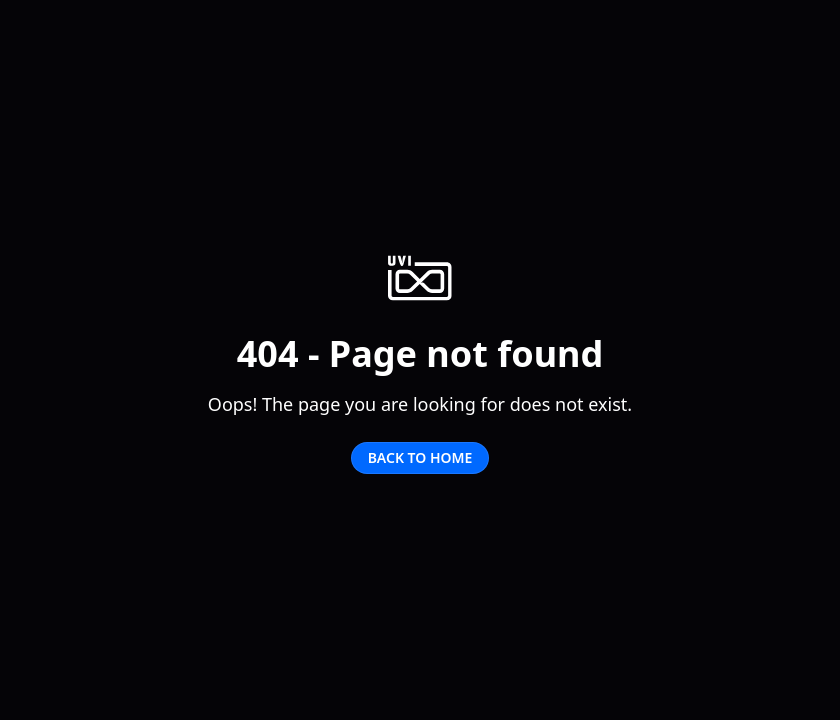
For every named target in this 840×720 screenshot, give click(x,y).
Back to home (420, 457)
